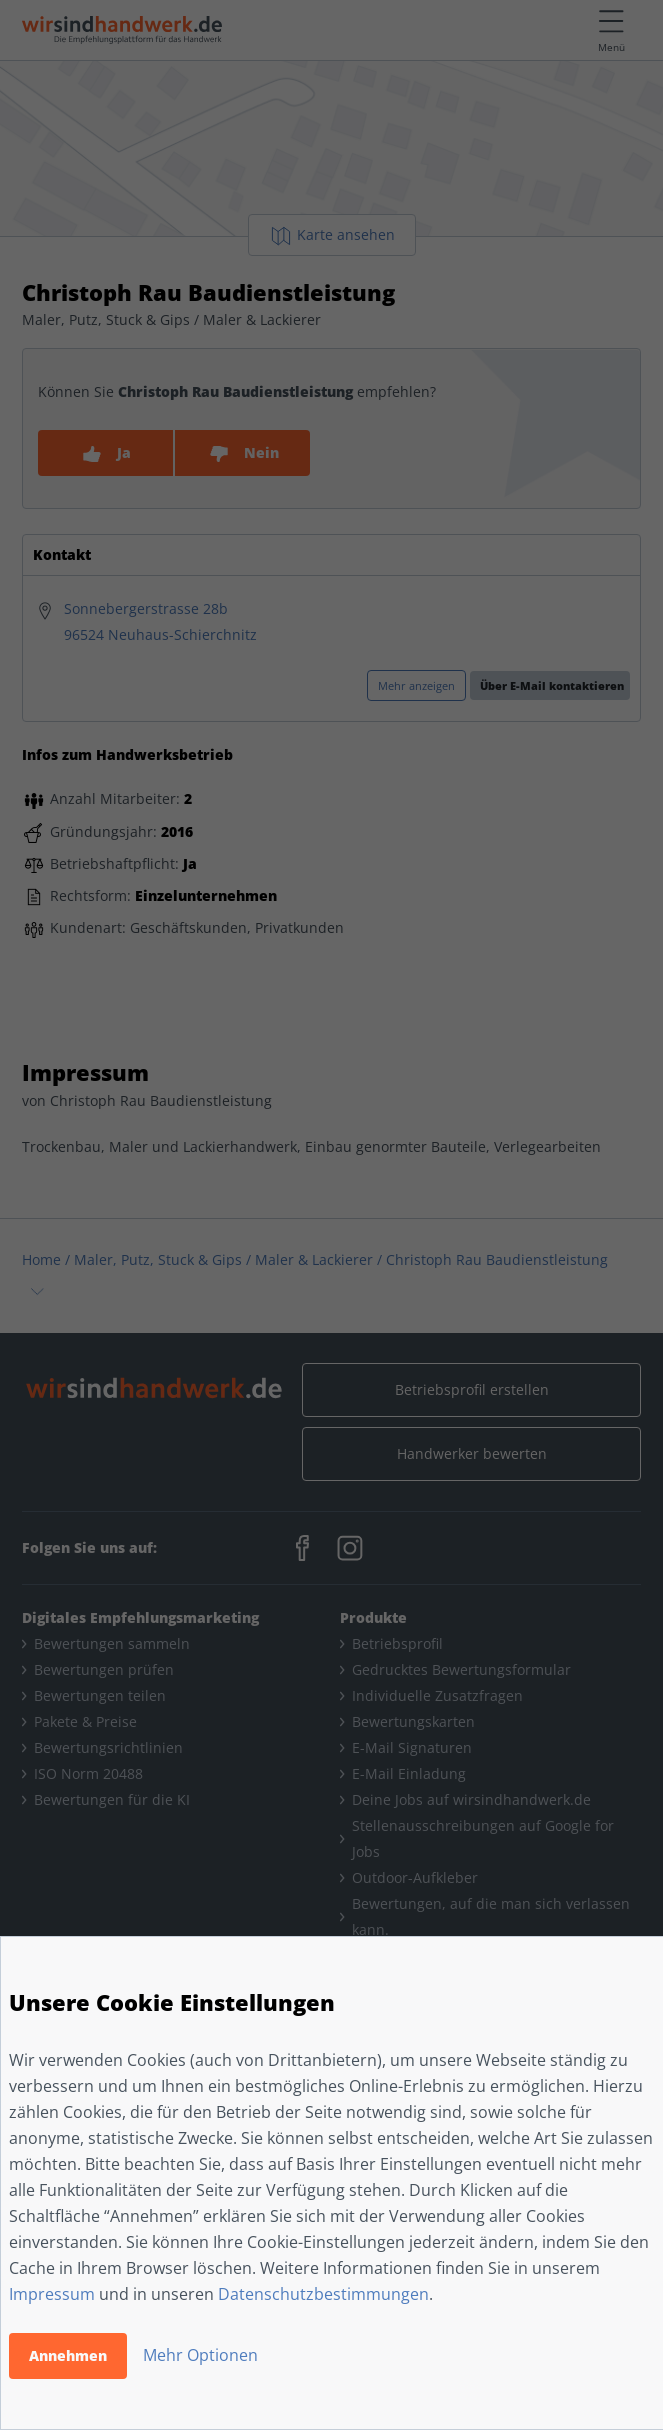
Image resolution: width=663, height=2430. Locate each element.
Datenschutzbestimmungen (323, 2294)
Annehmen (68, 2355)
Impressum (52, 2294)
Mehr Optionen (200, 2355)
